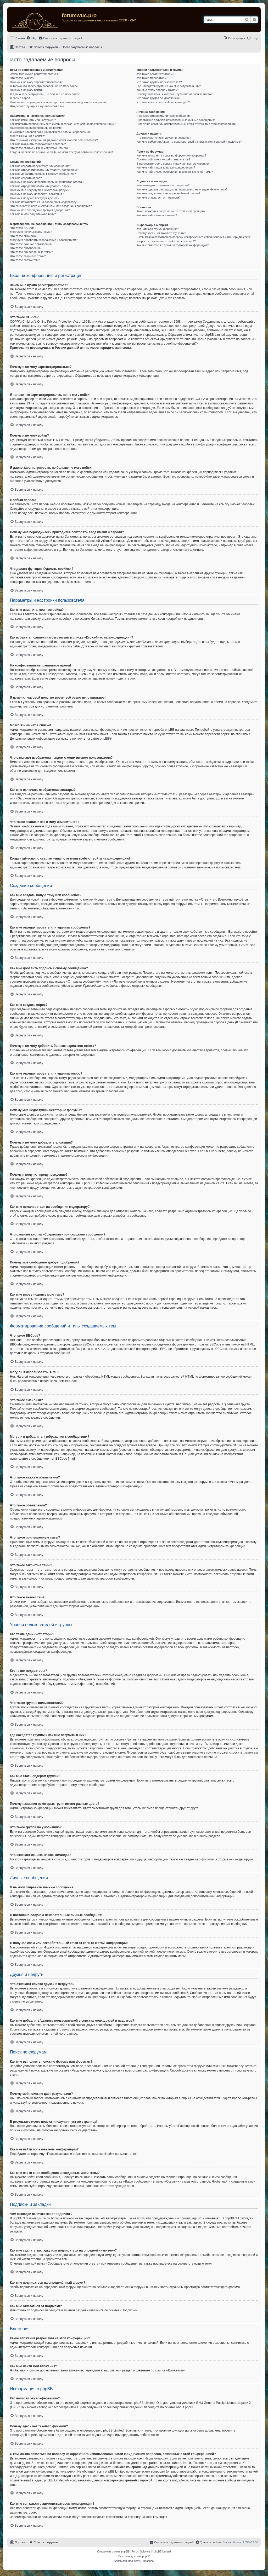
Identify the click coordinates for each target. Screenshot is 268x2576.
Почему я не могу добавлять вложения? (37, 193)
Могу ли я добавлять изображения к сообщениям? (43, 239)
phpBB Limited (144, 2403)
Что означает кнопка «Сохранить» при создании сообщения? (51, 205)
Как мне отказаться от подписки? (158, 197)
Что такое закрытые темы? (28, 256)
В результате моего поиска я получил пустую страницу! (173, 163)
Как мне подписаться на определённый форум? (168, 193)
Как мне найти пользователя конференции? (165, 167)
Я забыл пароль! (21, 98)
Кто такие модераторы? (152, 77)
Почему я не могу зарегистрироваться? (36, 82)
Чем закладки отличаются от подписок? (162, 185)
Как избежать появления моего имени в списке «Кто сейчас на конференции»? (63, 123)
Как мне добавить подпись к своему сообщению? (43, 173)
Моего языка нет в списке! (27, 135)
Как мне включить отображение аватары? (38, 144)
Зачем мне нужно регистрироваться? (34, 74)
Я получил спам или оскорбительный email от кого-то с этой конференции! (186, 123)
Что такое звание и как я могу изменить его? (40, 147)
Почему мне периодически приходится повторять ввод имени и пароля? (58, 102)
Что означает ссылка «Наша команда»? (162, 102)
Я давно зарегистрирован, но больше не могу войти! (45, 94)
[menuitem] (31, 38)
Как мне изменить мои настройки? (33, 119)
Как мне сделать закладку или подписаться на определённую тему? (181, 189)
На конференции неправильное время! (36, 127)
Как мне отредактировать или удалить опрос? (40, 186)
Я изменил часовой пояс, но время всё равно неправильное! (50, 132)
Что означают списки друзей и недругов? (163, 137)
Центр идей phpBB (23, 2435)
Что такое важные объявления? (31, 244)
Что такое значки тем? (25, 260)
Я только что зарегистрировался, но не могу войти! (44, 86)
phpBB (104, 738)
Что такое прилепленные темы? (31, 251)
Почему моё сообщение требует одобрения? (40, 210)
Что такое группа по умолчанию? (158, 98)
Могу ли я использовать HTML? (31, 231)
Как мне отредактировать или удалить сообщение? (44, 169)
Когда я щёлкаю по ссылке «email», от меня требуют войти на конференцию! (61, 152)
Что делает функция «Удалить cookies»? (37, 106)
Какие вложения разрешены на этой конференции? (170, 211)
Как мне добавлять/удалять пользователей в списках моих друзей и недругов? (189, 141)
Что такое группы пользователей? (159, 82)
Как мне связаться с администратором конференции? (172, 245)
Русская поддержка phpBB (134, 2556)
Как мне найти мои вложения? (156, 215)
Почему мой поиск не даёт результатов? (163, 159)
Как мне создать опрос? (26, 177)
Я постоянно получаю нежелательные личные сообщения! (175, 119)
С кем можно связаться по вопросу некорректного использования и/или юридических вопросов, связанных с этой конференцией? (193, 238)
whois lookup (46, 2463)
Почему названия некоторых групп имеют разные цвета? (174, 94)
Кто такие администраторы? (155, 74)
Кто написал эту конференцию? (157, 228)
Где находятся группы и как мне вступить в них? (168, 86)
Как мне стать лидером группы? (157, 89)
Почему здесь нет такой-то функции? (161, 233)
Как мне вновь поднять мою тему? (33, 214)
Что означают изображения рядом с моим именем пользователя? (54, 140)
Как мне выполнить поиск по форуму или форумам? (171, 155)
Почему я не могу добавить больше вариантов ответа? (46, 181)
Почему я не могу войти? (26, 89)
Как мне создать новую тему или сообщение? (40, 165)
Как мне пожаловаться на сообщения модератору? (44, 202)
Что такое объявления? (25, 248)
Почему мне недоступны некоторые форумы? (40, 190)
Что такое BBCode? (23, 227)
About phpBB (185, 2407)
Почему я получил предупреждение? (34, 198)
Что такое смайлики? (24, 235)
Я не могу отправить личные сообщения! (163, 115)
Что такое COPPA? (22, 77)
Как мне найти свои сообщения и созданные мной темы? (174, 171)
